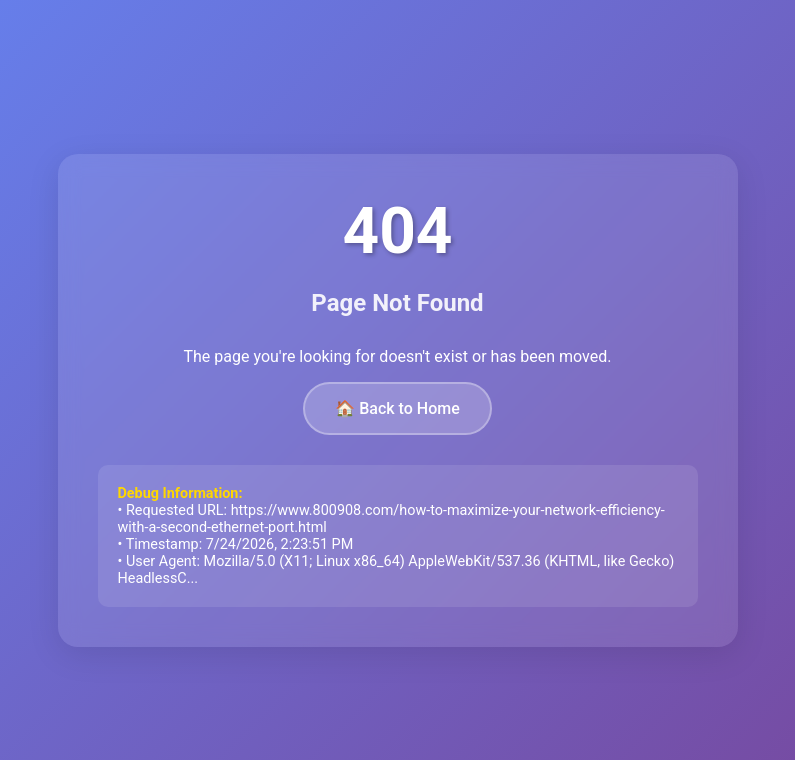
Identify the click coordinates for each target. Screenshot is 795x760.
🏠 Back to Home (397, 408)
